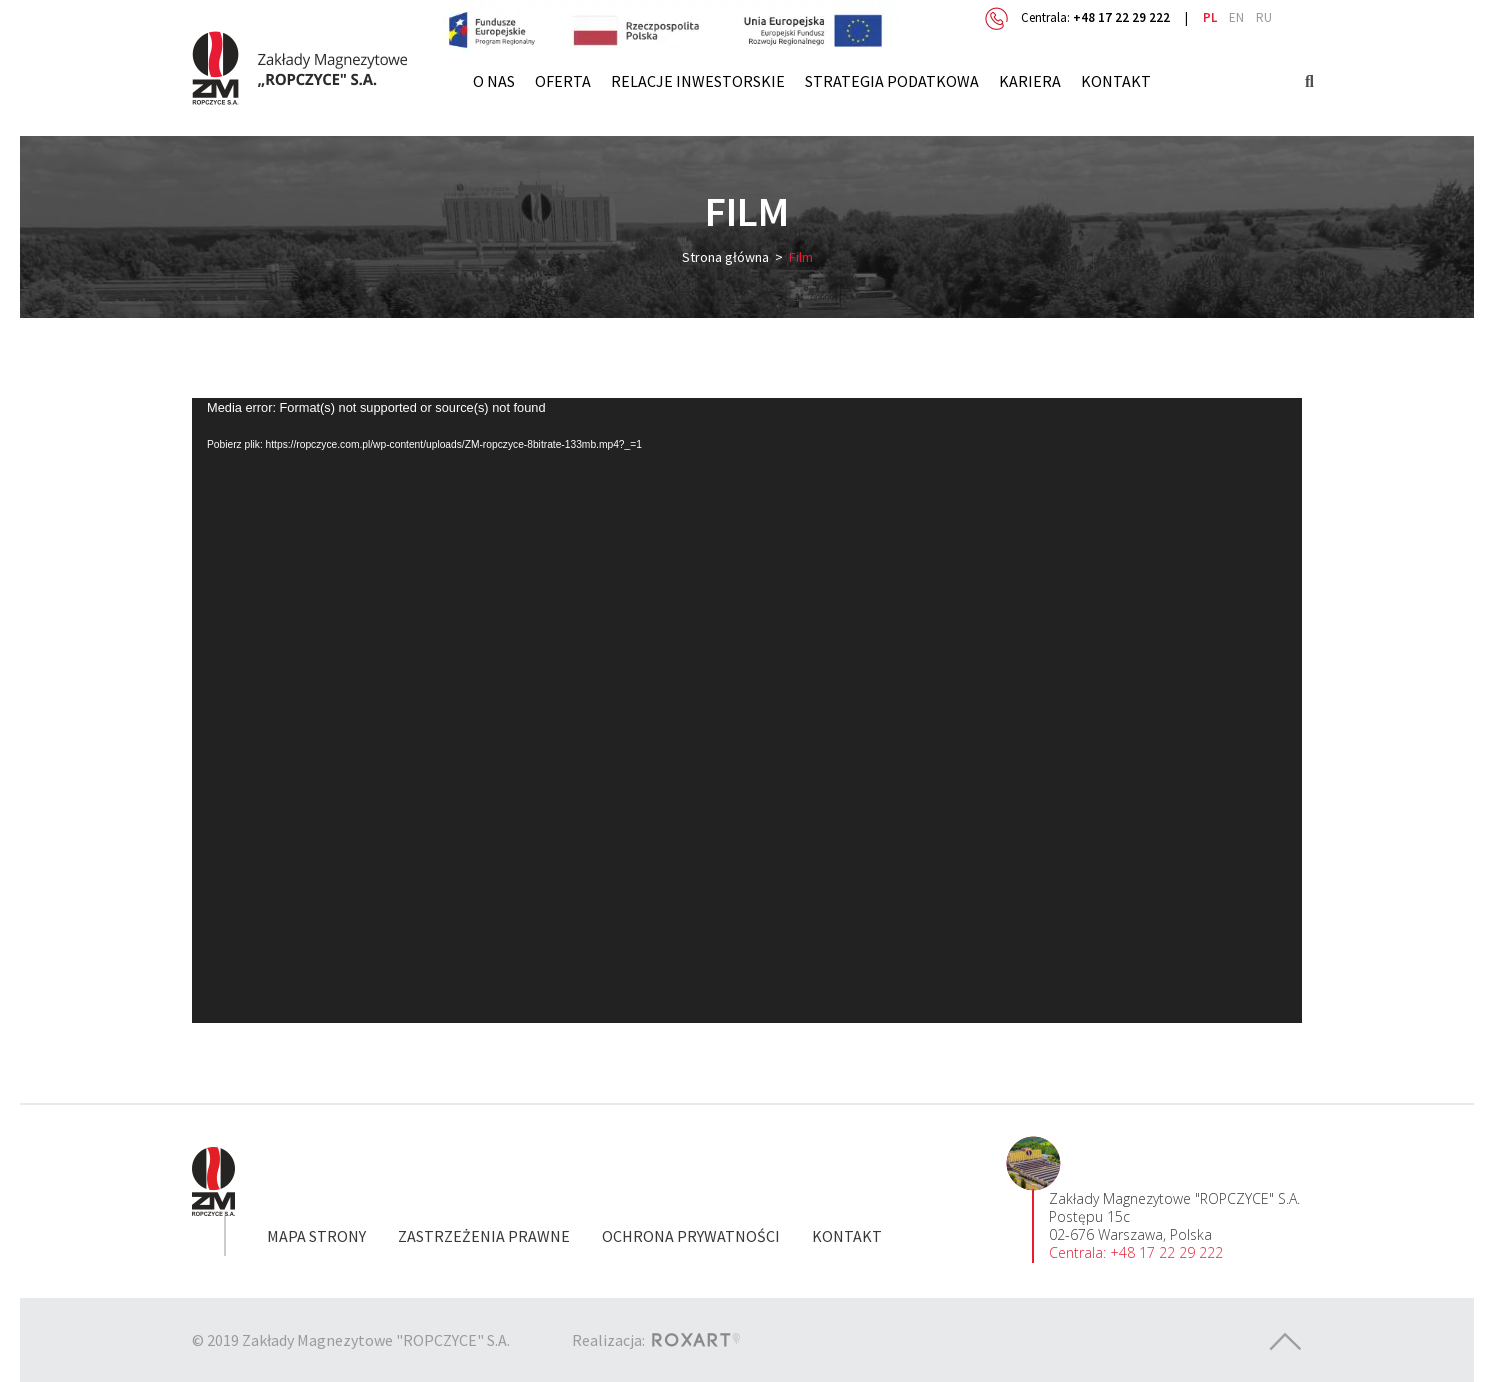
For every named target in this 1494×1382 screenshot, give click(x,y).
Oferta (563, 81)
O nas (494, 81)
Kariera (1030, 81)
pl (1210, 17)
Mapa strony (316, 1236)
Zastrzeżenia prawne (484, 1236)
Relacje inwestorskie (698, 81)
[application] (747, 710)
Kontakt (1116, 81)
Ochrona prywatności (691, 1236)
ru (1264, 17)
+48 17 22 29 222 (1121, 17)
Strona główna (725, 257)
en (1236, 17)
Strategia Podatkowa (892, 81)
